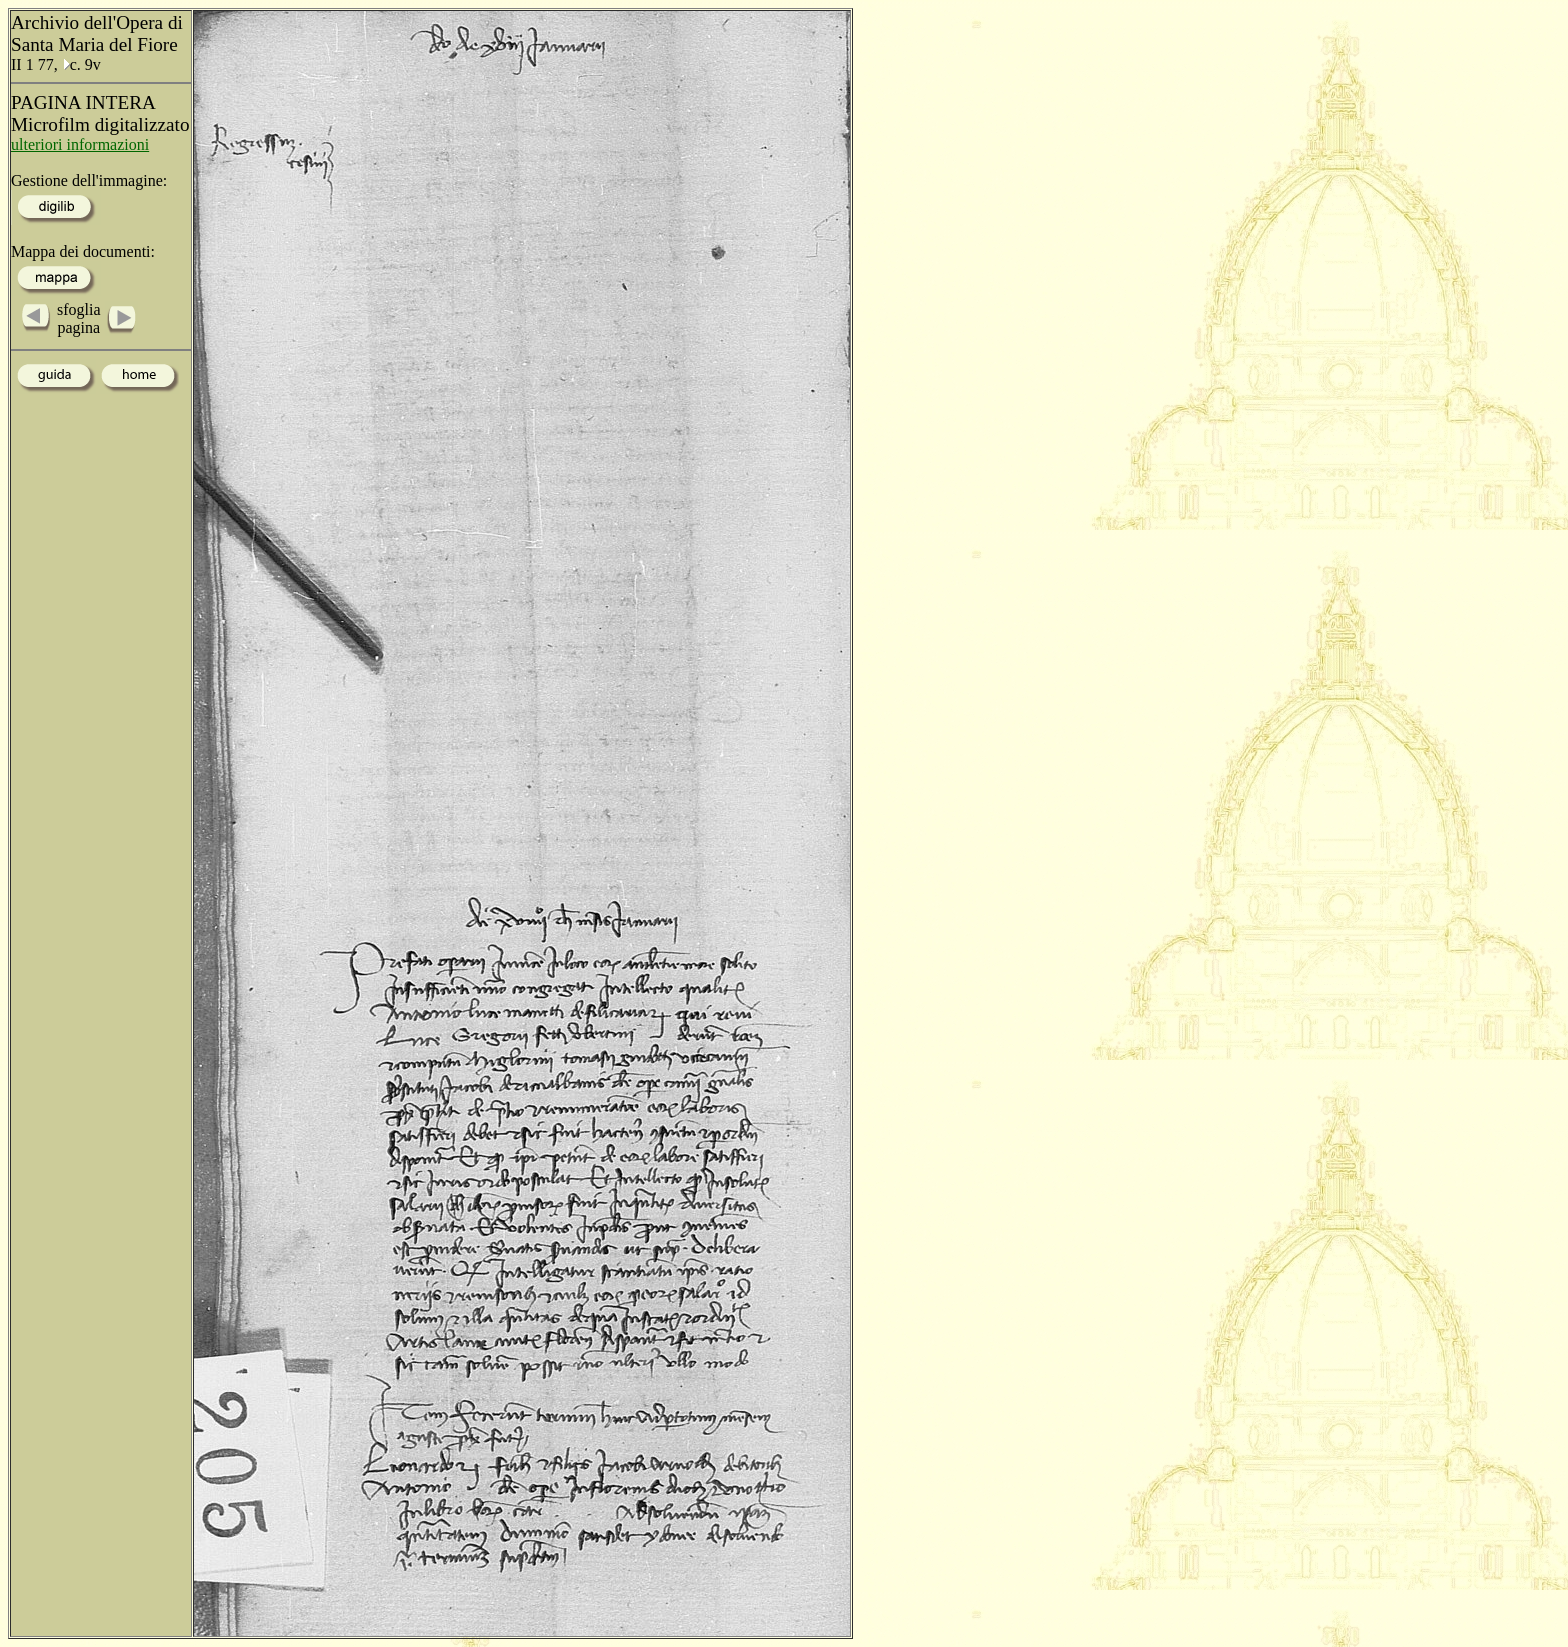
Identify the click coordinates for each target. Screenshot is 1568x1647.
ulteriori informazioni (80, 144)
